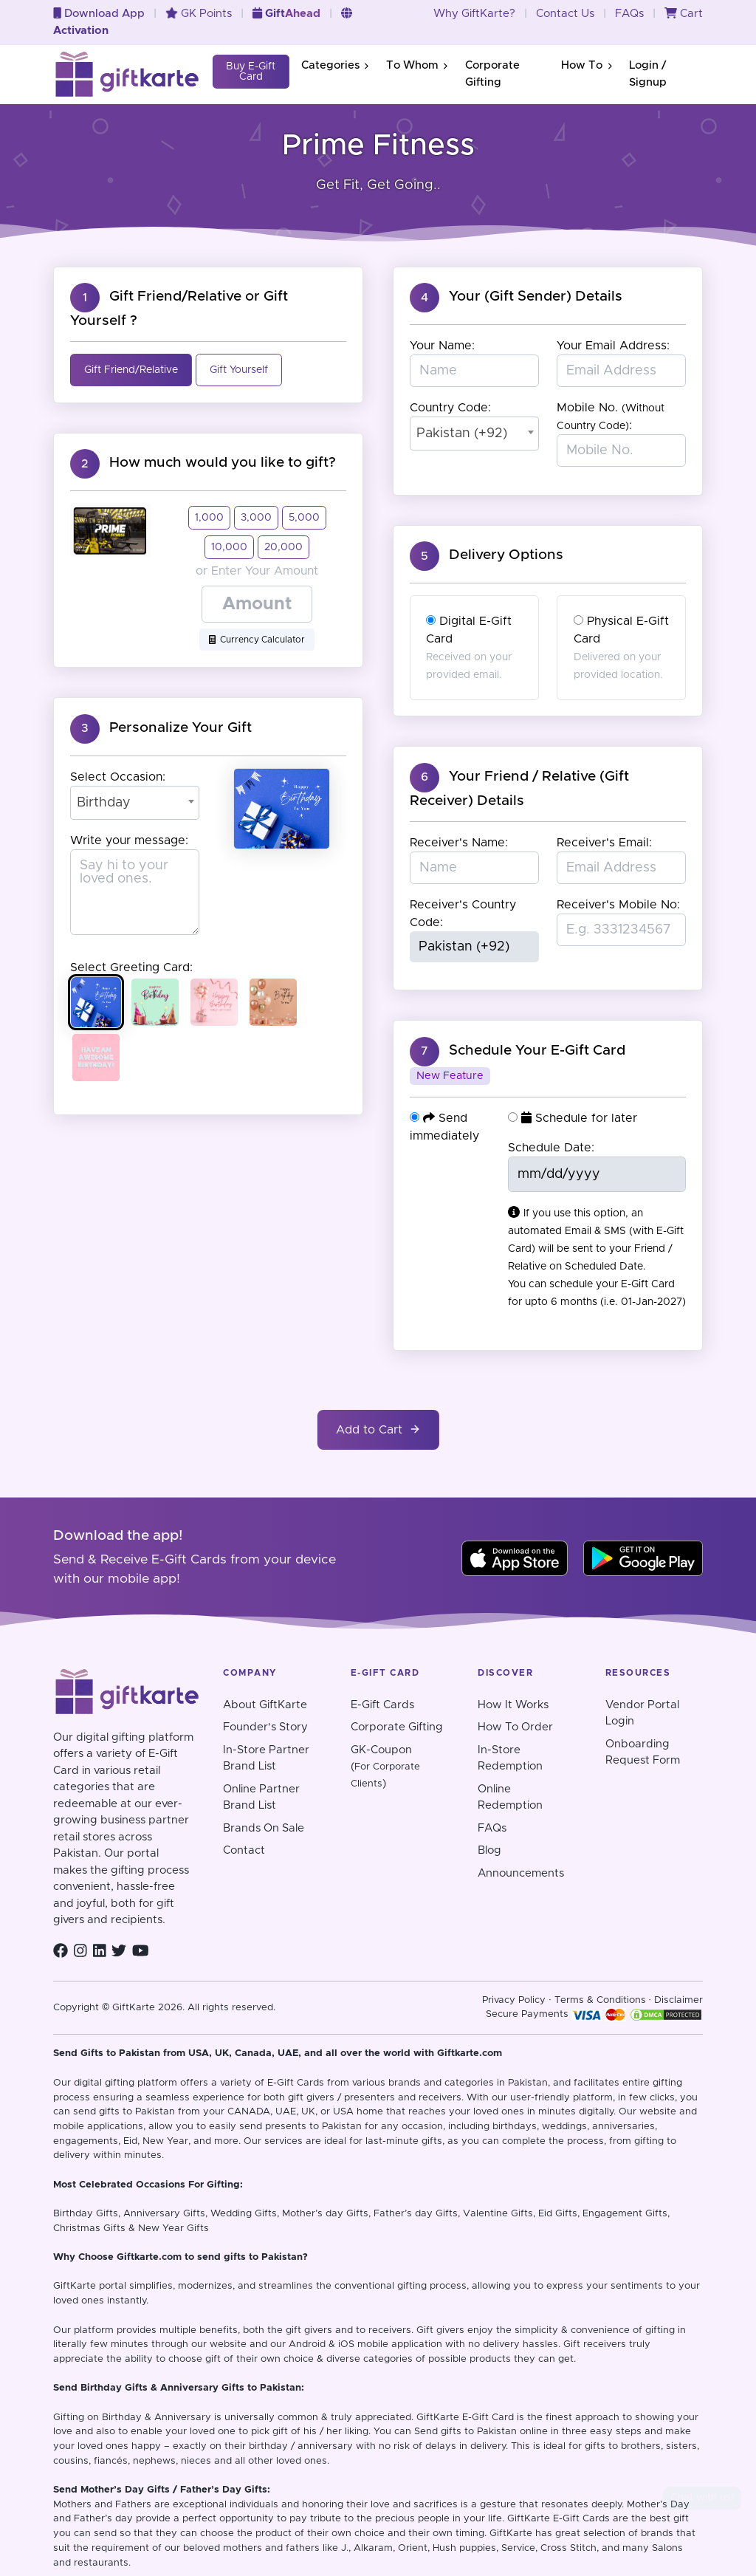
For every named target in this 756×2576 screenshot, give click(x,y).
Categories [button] (334, 65)
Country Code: (450, 408)
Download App (99, 13)
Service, (519, 2548)
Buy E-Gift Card (250, 71)
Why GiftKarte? (474, 13)
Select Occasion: (117, 777)
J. (344, 2548)
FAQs (629, 13)
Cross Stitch (568, 2548)
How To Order (515, 1727)
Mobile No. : (610, 416)
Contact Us (565, 13)
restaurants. (102, 2563)
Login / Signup (648, 74)
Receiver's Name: (459, 843)
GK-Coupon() (385, 1766)
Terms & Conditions (600, 2000)
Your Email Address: (613, 346)
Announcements (521, 1873)
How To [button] (586, 65)
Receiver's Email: (604, 843)
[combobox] (134, 803)
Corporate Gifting (492, 74)
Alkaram (373, 2548)
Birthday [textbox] (104, 802)
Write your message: (129, 840)
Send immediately (444, 1126)
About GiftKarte (265, 1704)
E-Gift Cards (382, 1704)
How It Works (513, 1704)
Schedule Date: (551, 1148)
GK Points (198, 13)
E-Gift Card (488, 2417)
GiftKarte (74, 2286)
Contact (244, 1850)
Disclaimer (678, 2000)
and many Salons (642, 2548)
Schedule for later (572, 1117)
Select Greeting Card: (131, 967)
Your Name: (442, 346)
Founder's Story (265, 1727)
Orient (412, 2548)
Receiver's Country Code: (463, 913)
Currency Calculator (257, 639)
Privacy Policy (514, 2000)
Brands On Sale (263, 1828)
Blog (489, 1850)
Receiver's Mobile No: (618, 905)
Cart (683, 13)
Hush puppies (464, 2548)
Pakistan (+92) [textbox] (461, 433)
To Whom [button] (416, 65)
